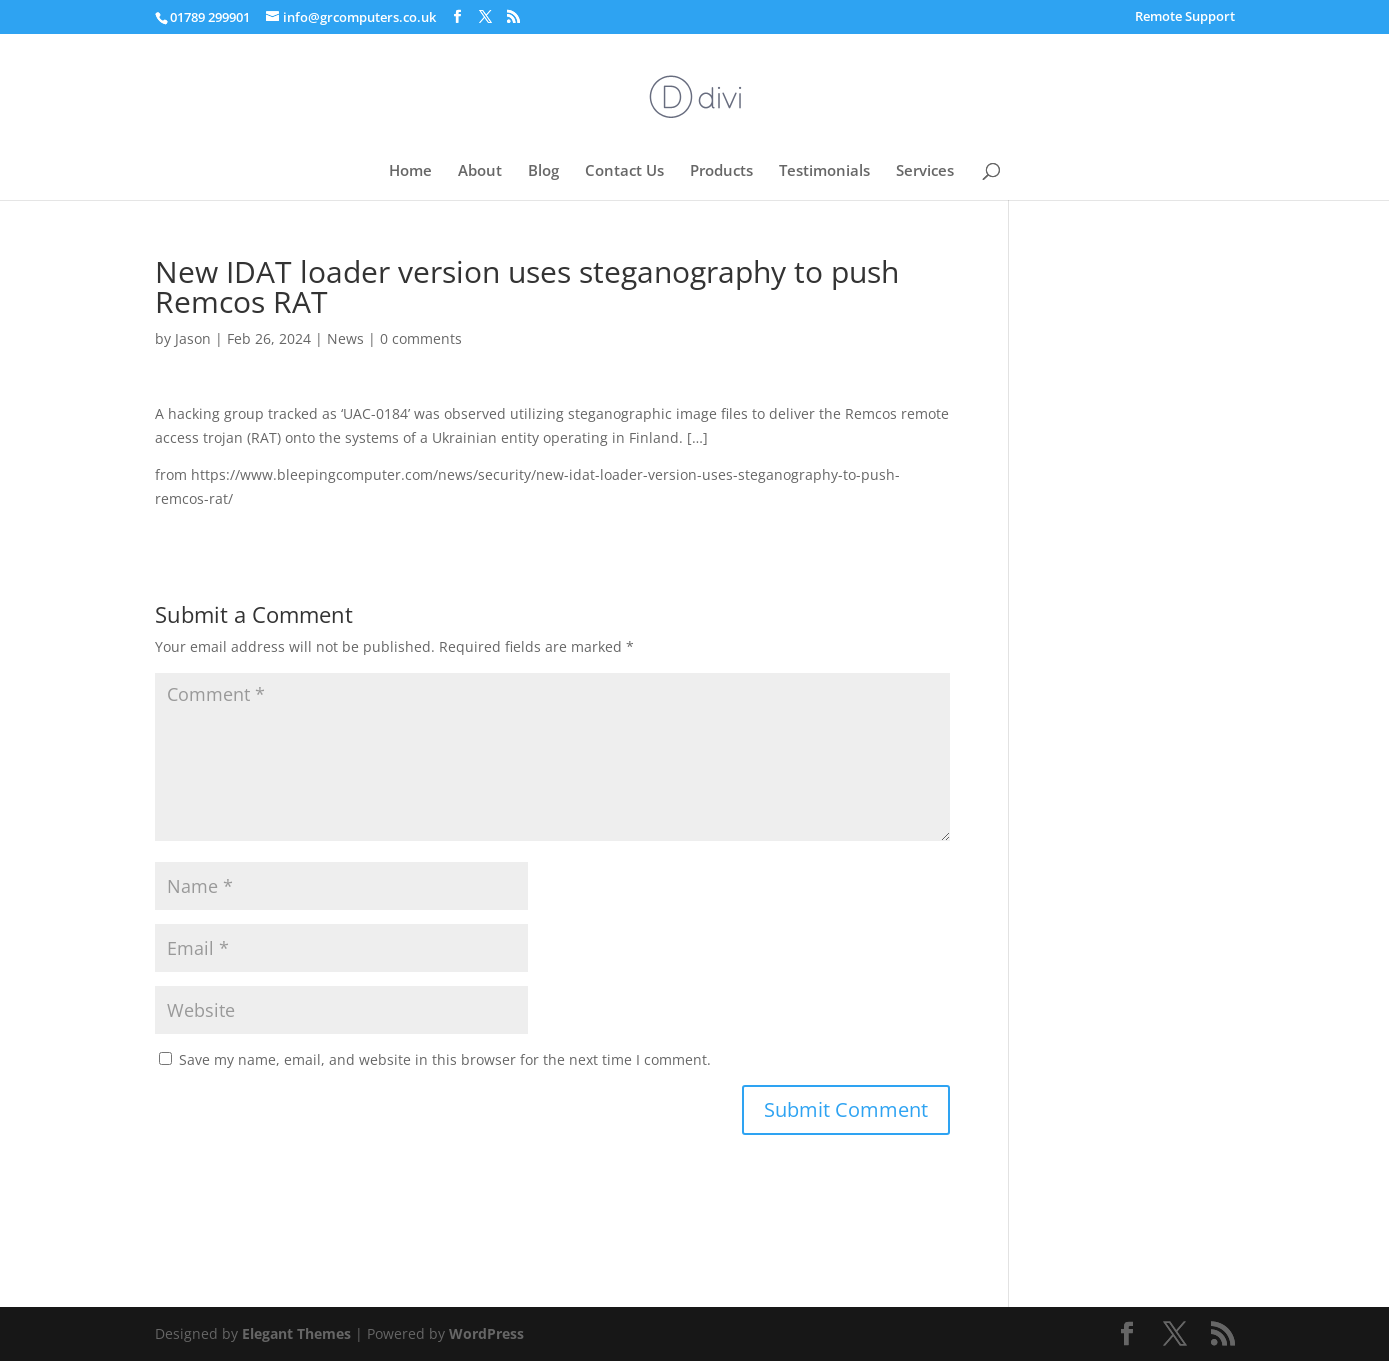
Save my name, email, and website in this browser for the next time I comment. (445, 1059)
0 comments (421, 338)
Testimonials (824, 171)
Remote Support (1185, 17)
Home (410, 171)
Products (721, 171)
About (480, 171)
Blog (543, 171)
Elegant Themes (296, 1333)
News (345, 338)
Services (925, 171)
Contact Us (624, 171)
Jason (193, 338)
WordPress (486, 1333)
